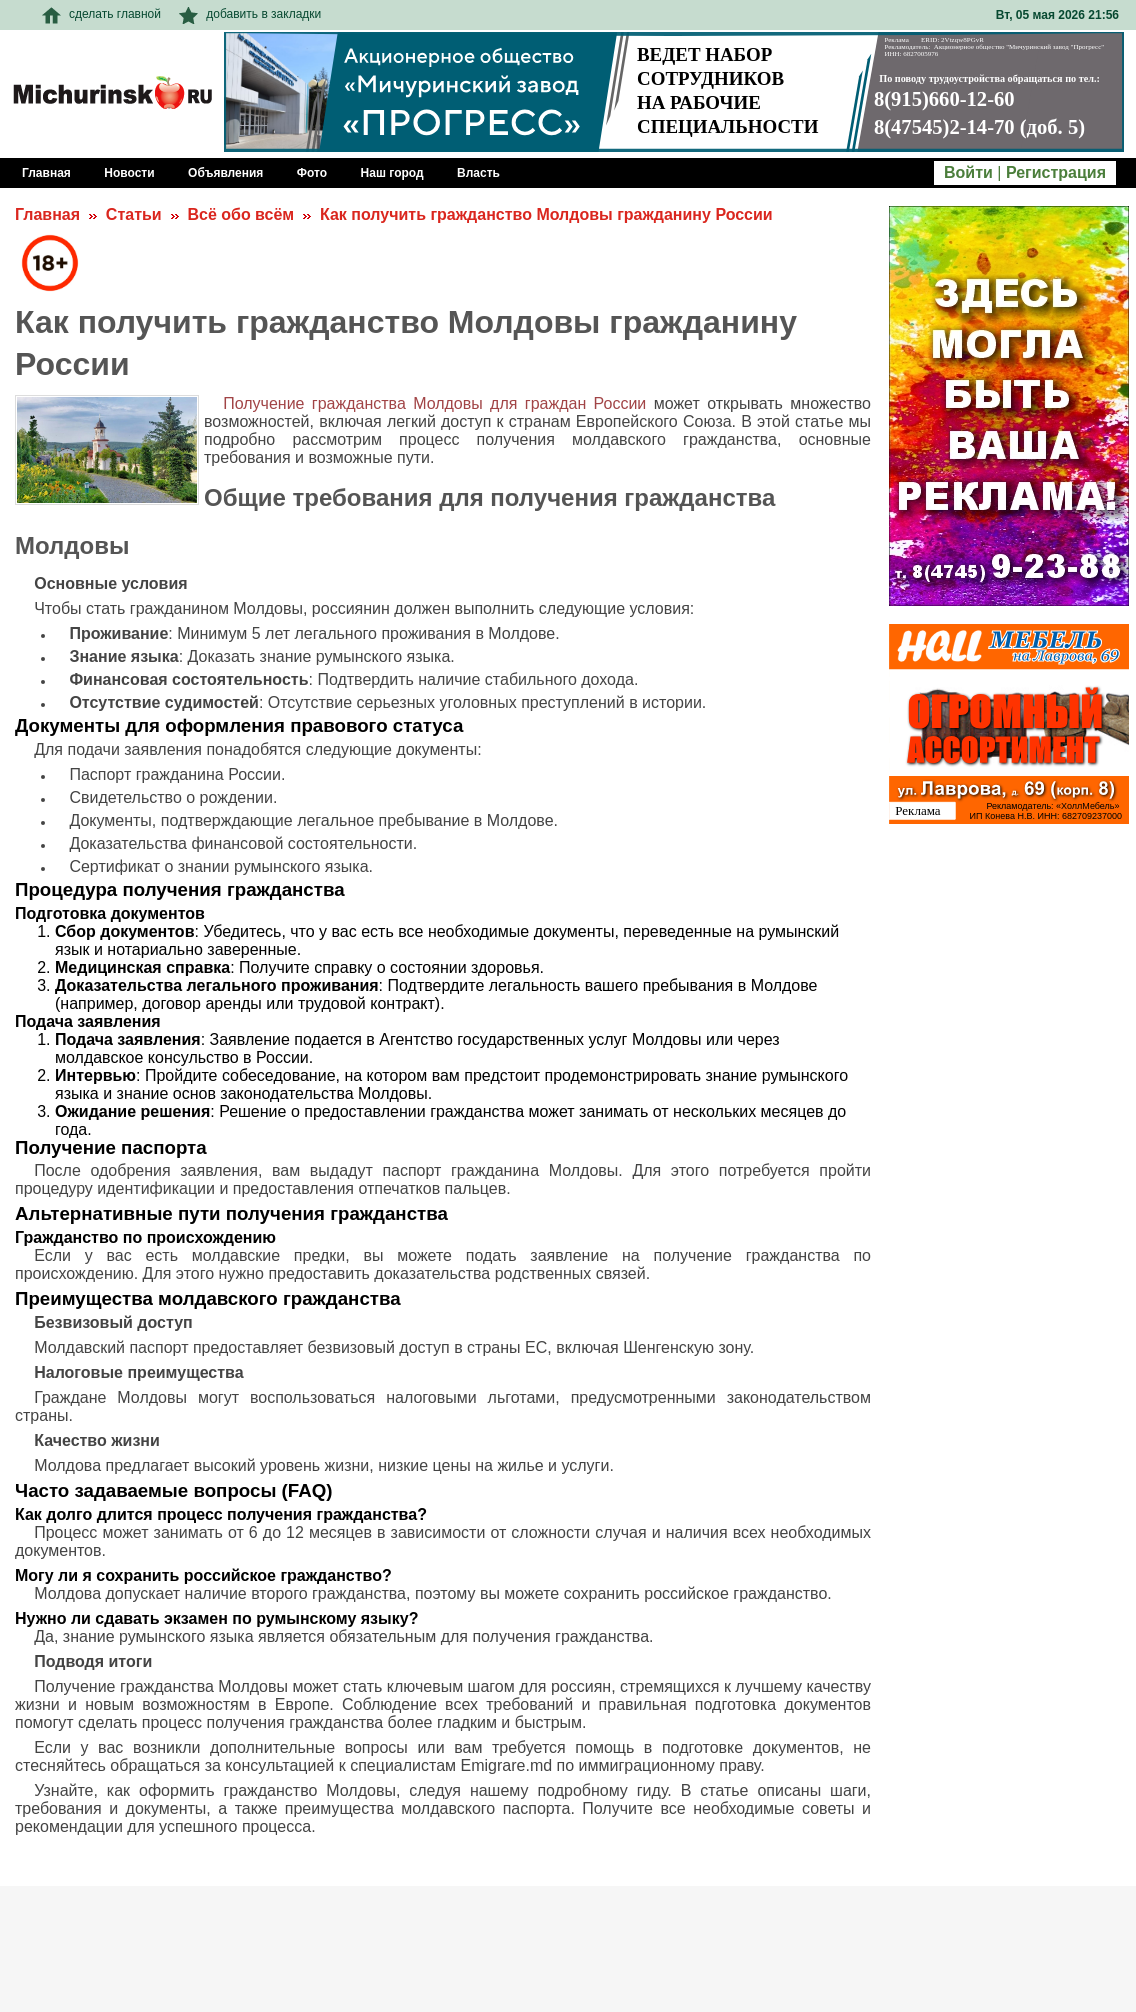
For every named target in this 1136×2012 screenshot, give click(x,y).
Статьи (134, 214)
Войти (968, 172)
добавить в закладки (250, 14)
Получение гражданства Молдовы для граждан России (434, 403)
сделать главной (101, 14)
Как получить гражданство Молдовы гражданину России (546, 214)
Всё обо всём (240, 214)
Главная (47, 214)
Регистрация (1056, 172)
